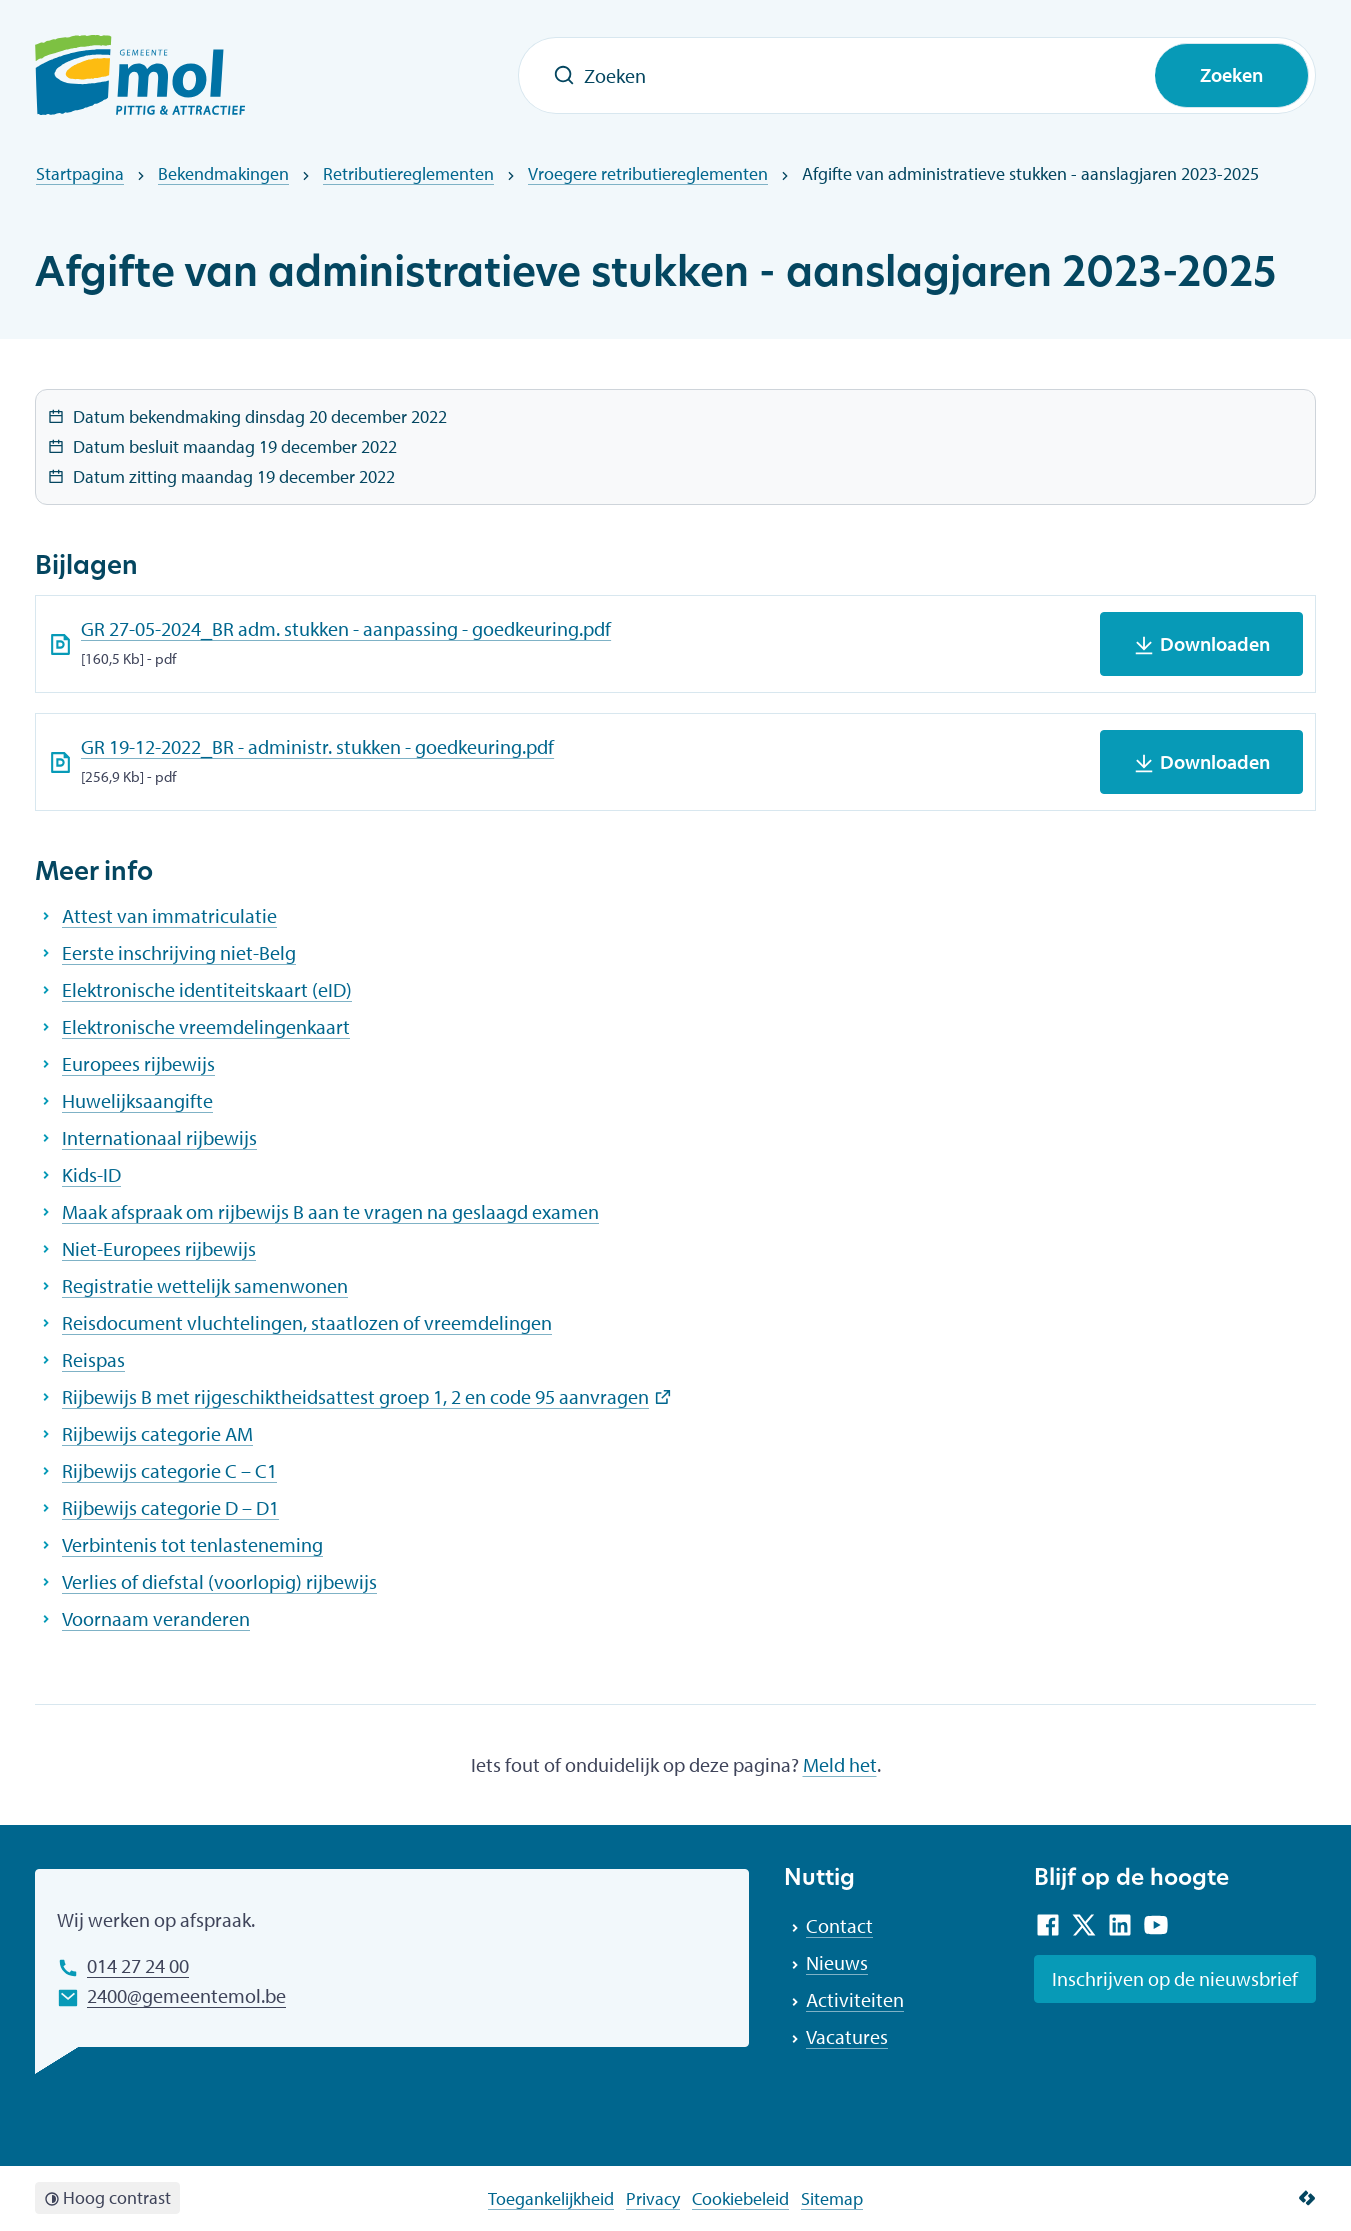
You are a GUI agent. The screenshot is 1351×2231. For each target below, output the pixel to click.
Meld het (840, 1764)
